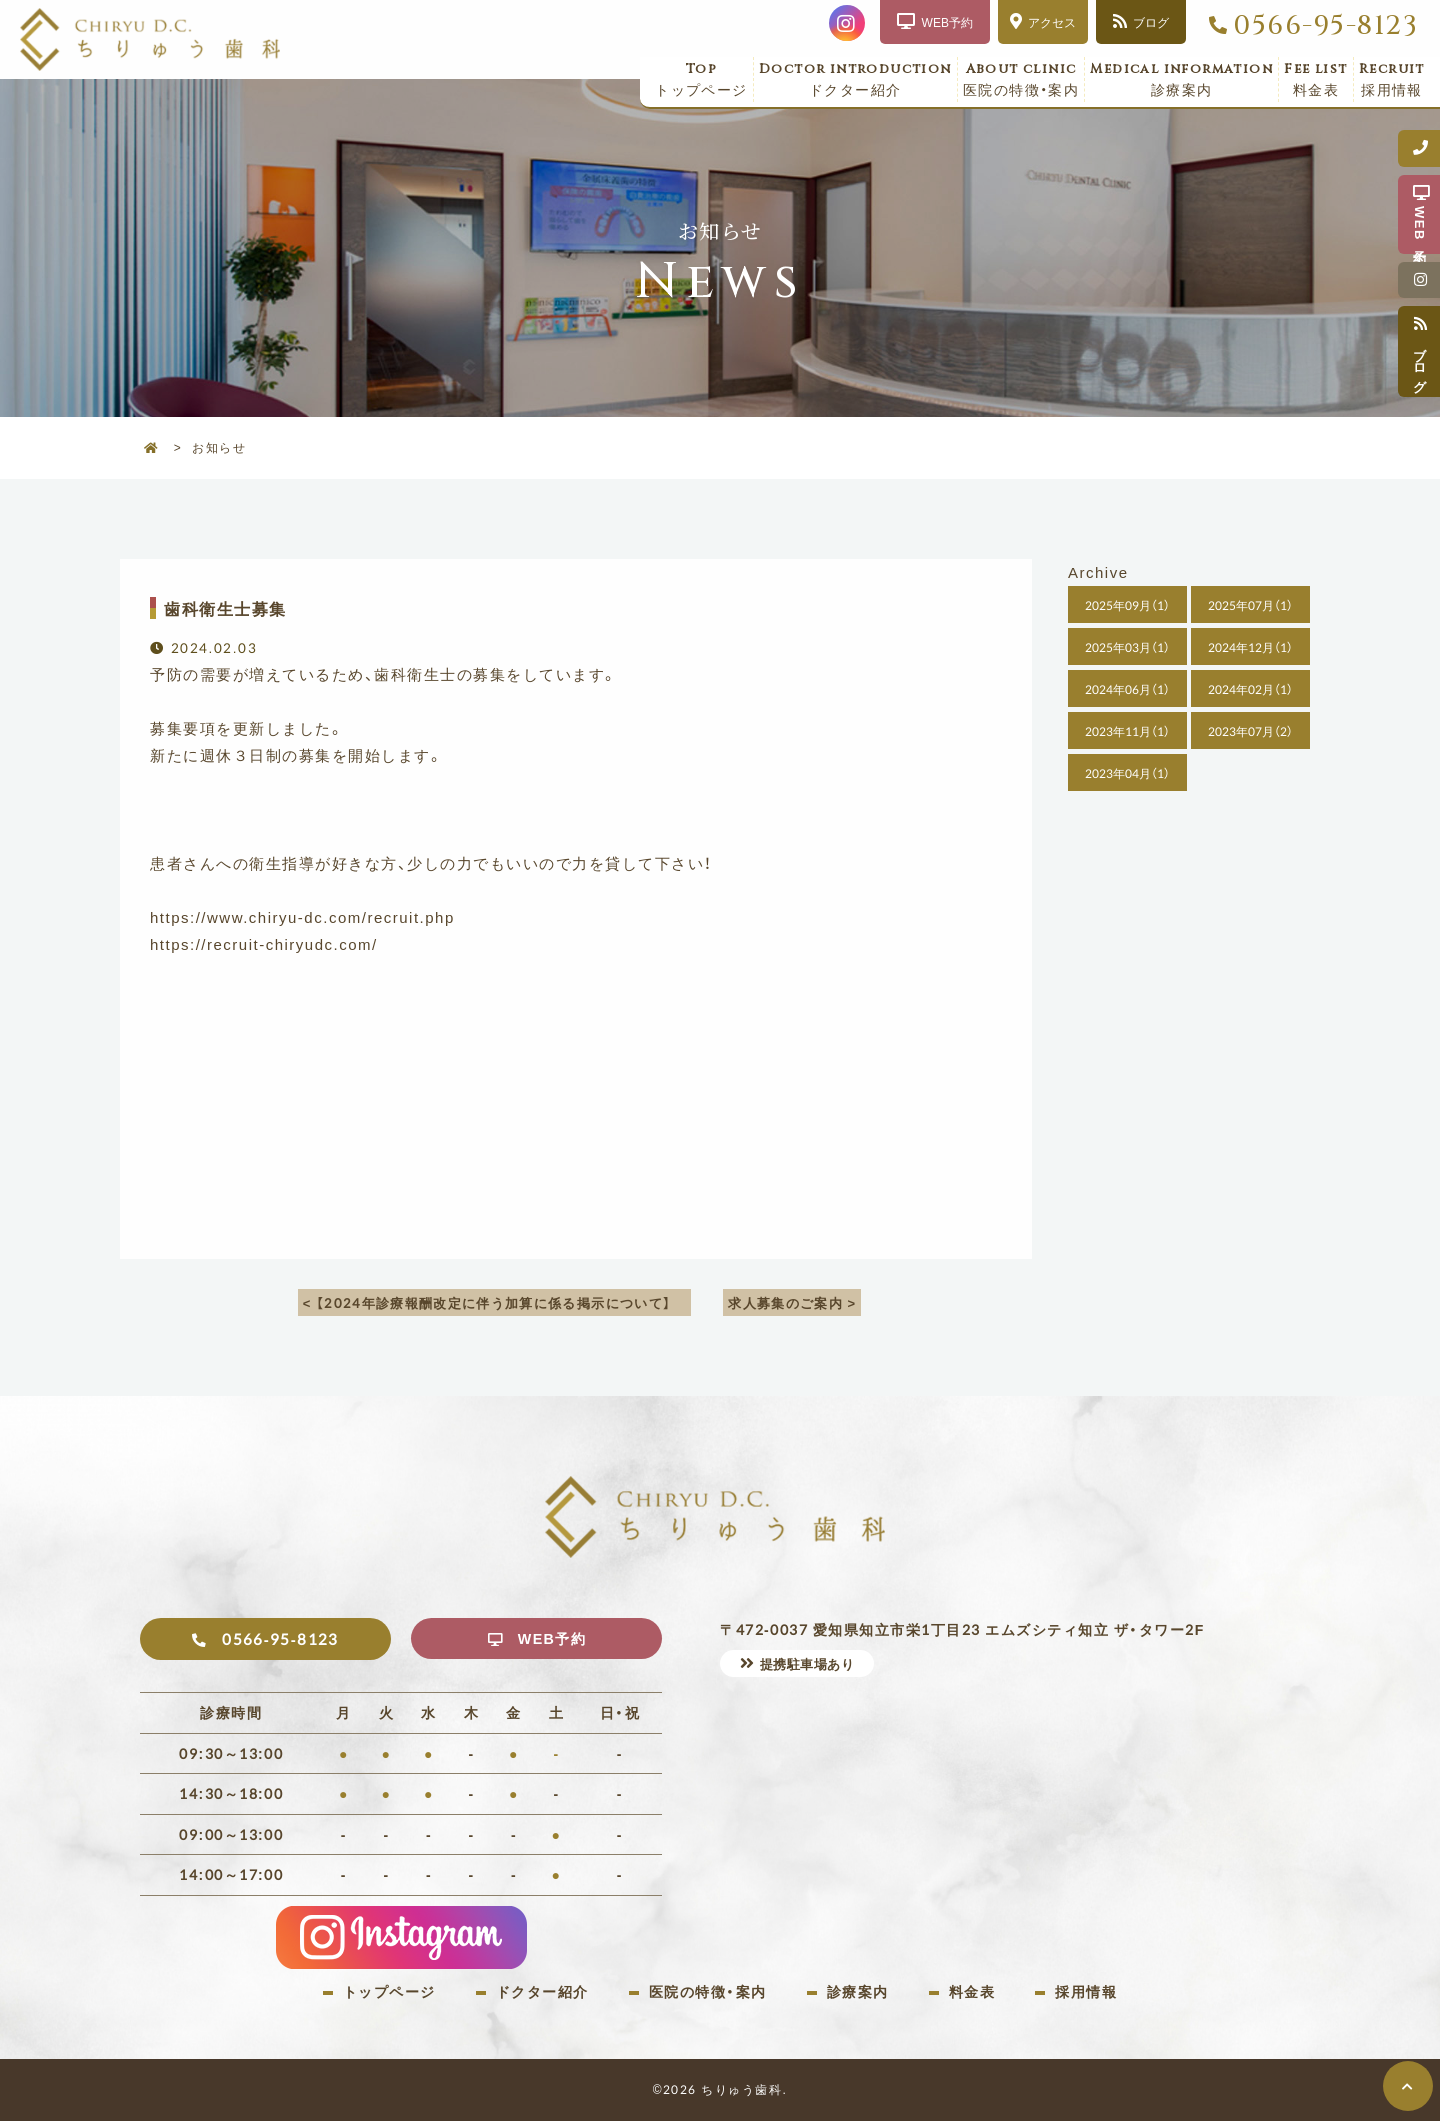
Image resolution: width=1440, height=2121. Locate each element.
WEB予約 (553, 1639)
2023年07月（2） (1250, 731)
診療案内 (1181, 80)
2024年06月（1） (1127, 689)
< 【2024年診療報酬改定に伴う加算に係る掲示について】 (494, 1302)
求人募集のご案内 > (795, 1302)
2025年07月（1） (1250, 605)
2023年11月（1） (1127, 731)
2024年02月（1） (1250, 689)
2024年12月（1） (1250, 647)
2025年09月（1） (1127, 605)
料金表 (1316, 80)
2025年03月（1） (1127, 647)
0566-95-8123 (1325, 26)
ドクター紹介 (855, 80)
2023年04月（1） (1127, 773)
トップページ (701, 80)
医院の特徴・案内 (1021, 80)
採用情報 (1392, 80)
